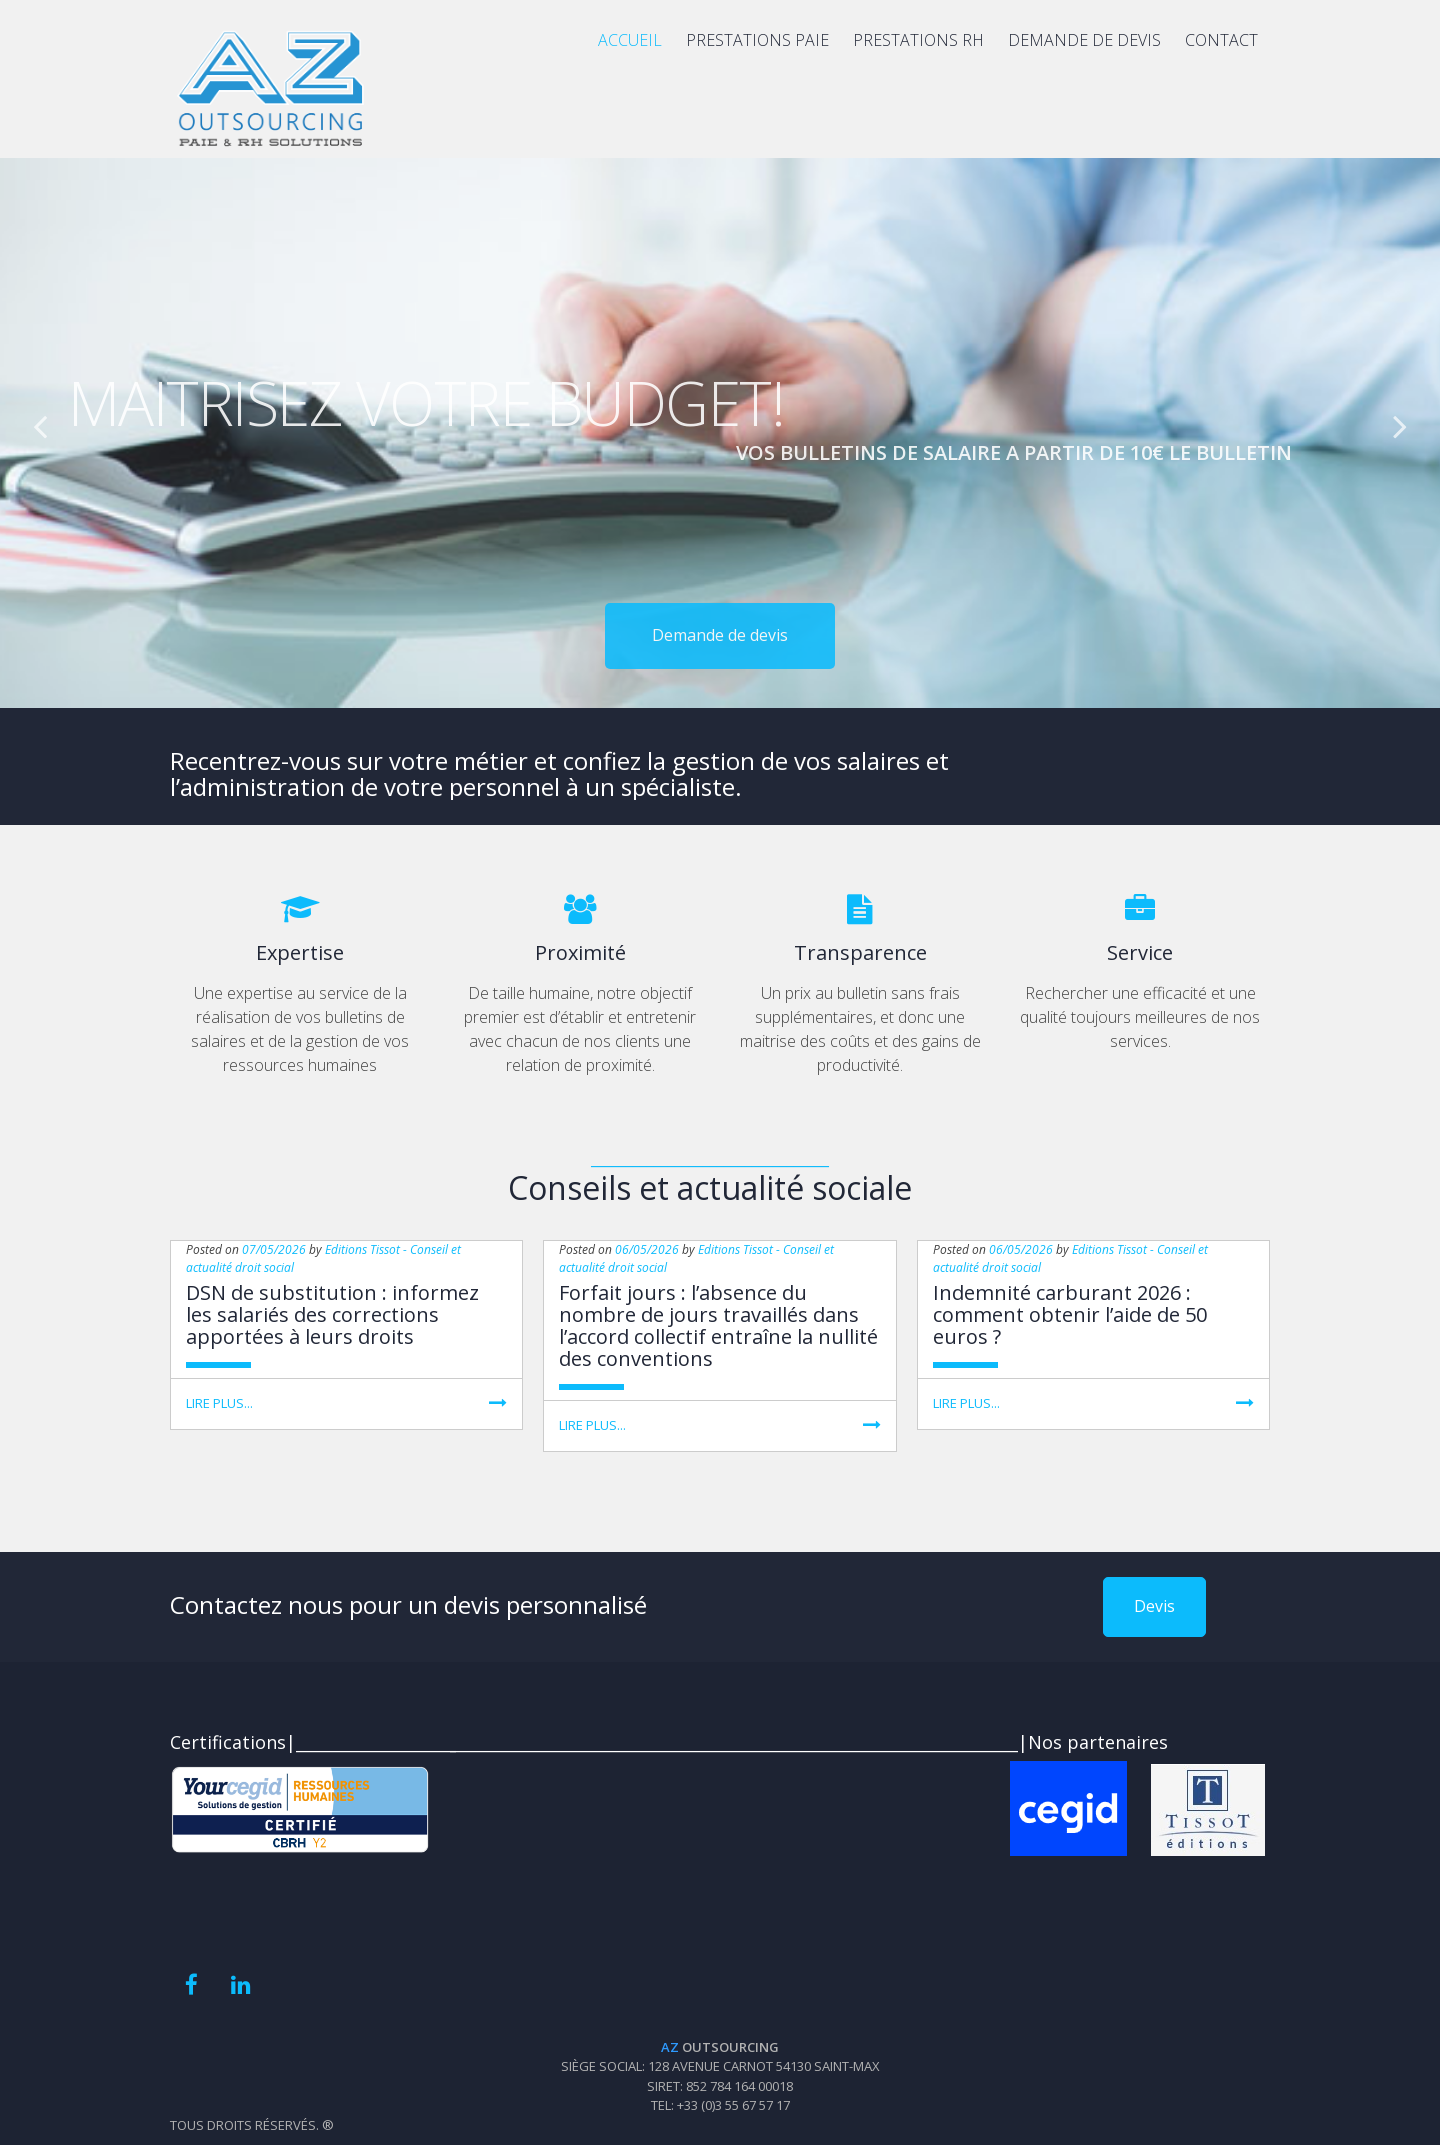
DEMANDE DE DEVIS (1084, 40)
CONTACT (1221, 40)
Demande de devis (720, 696)
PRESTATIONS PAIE (757, 40)
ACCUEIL (630, 40)
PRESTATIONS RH (918, 40)
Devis (1154, 1606)
